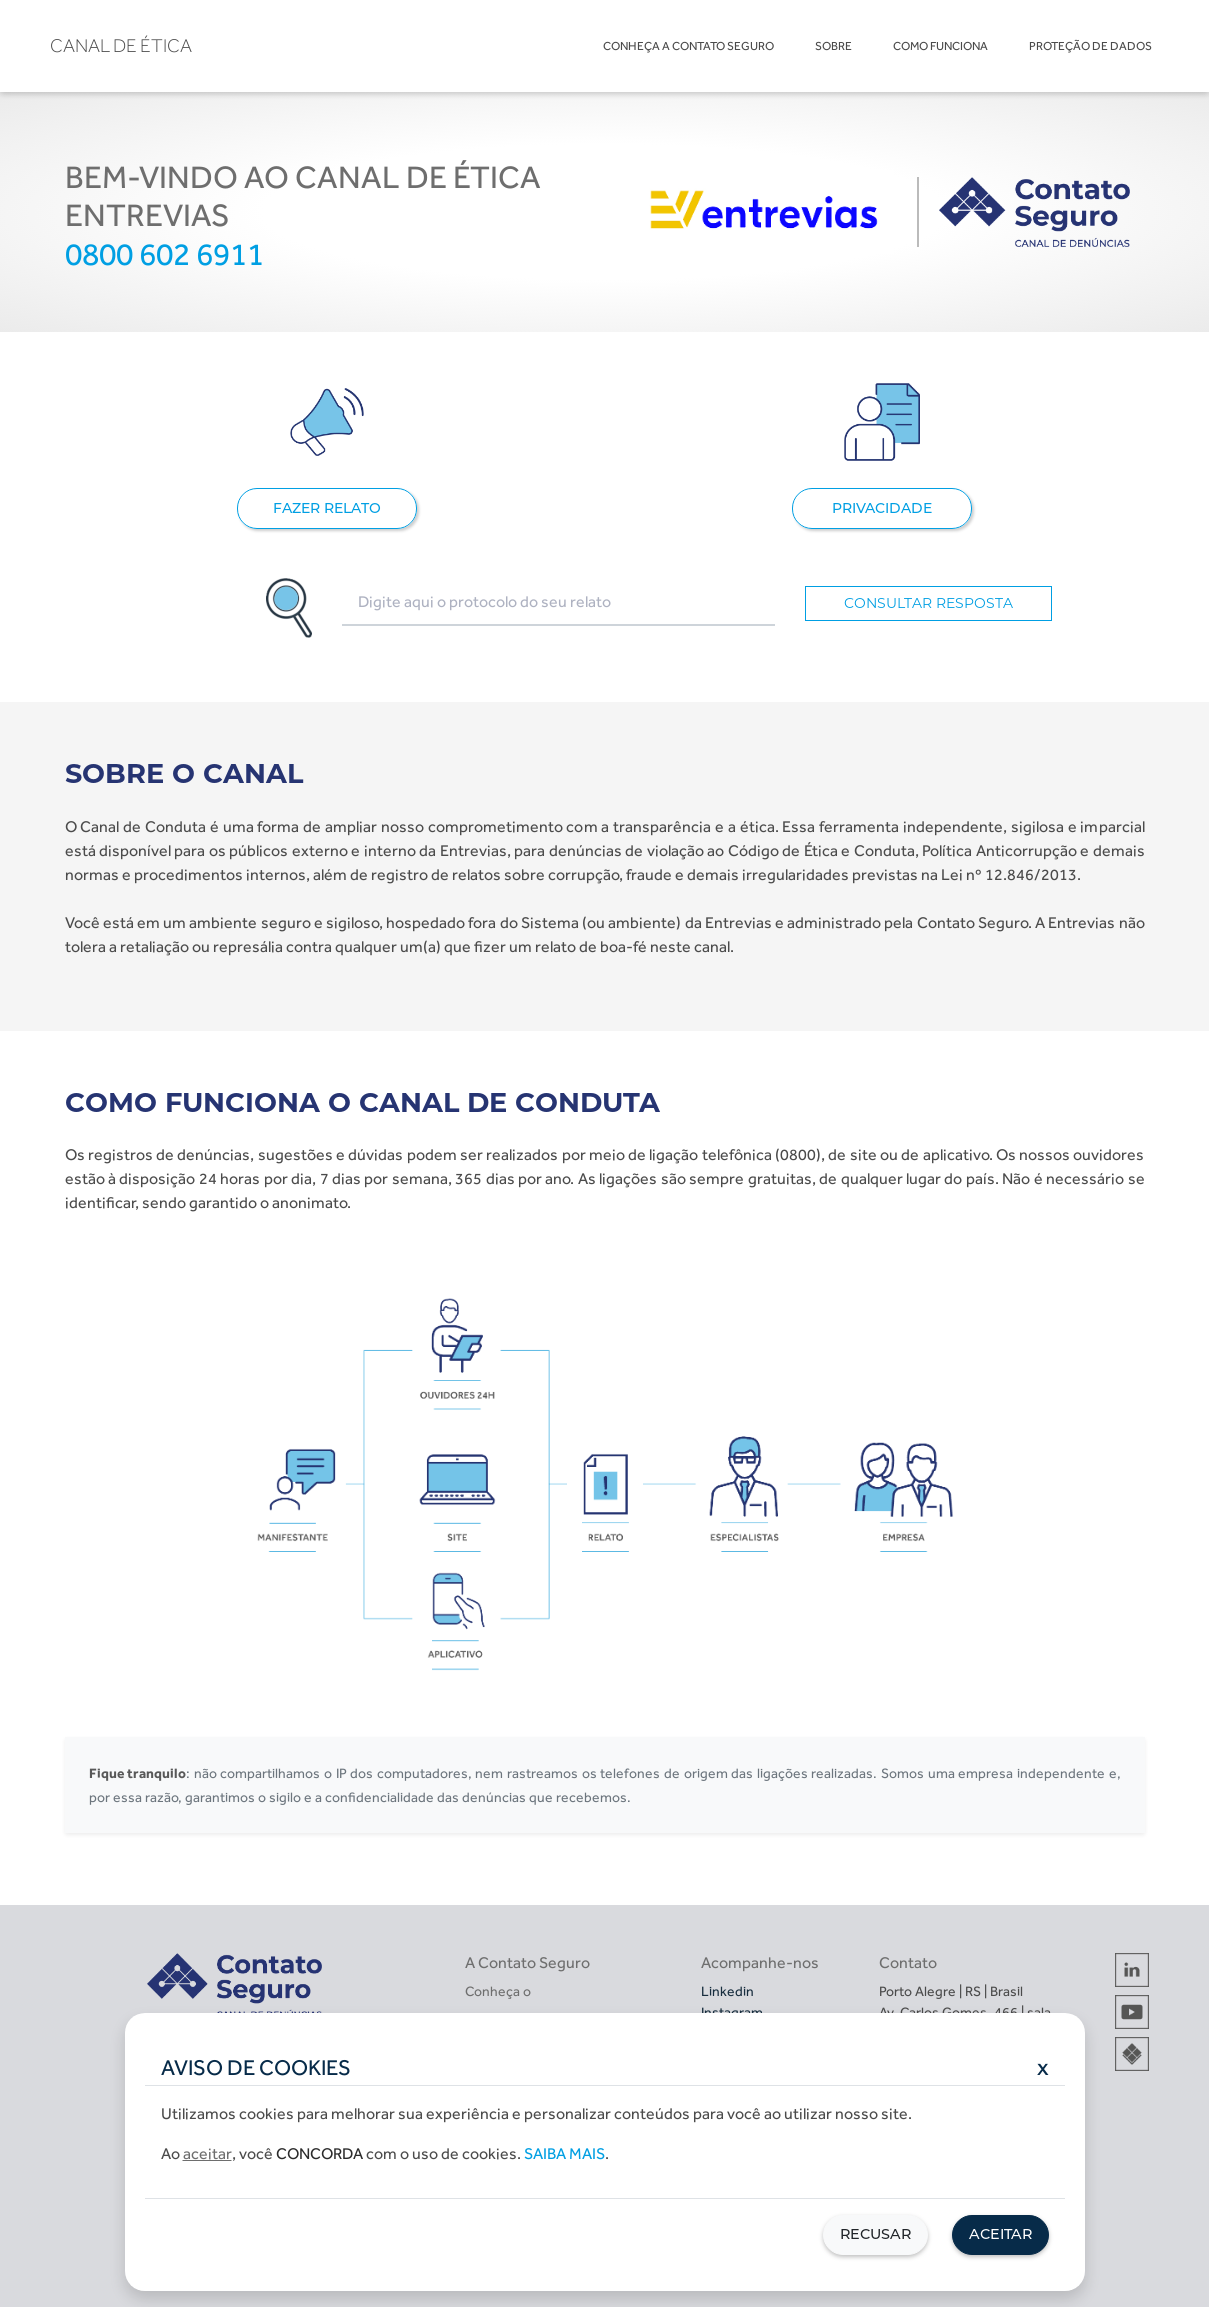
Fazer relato (327, 508)
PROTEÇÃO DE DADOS (1090, 46)
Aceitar (1000, 2234)
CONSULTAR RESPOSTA (928, 603)
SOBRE (833, 46)
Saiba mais (564, 2153)
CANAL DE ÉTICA (121, 45)
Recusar (875, 2234)
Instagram (732, 2012)
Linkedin (727, 1991)
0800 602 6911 (164, 254)
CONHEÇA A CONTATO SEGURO (688, 46)
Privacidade (882, 508)
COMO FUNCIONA (940, 46)
